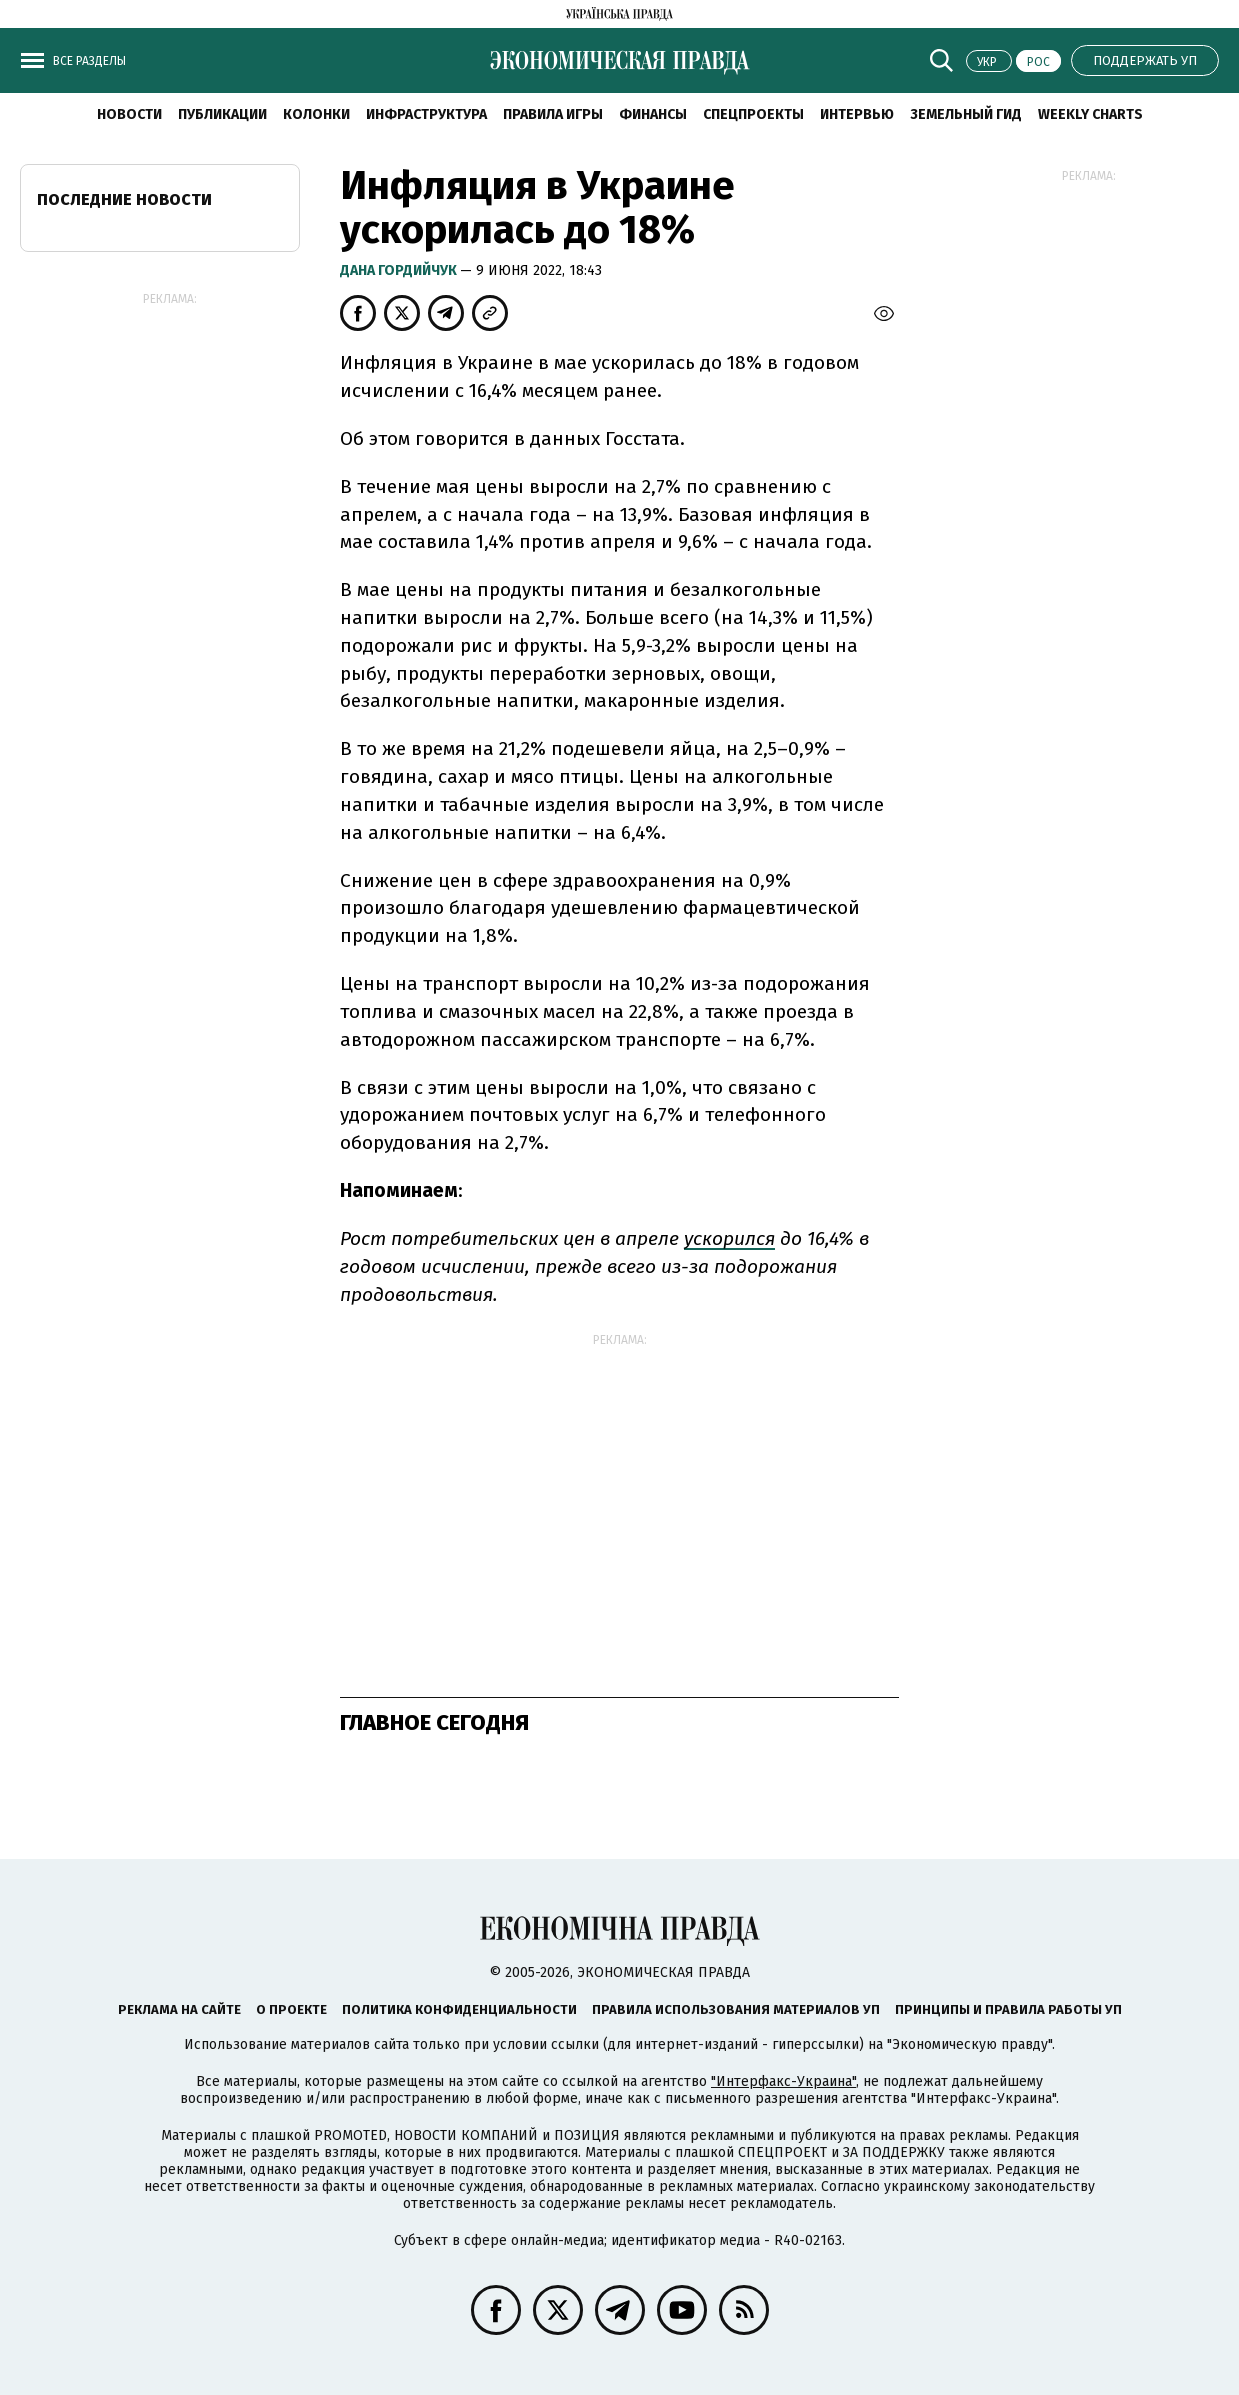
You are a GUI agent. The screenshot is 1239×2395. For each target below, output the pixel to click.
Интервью (857, 114)
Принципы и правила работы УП (1008, 2009)
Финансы (653, 114)
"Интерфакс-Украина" (783, 2081)
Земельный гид (966, 114)
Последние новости (124, 199)
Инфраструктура (426, 114)
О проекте (291, 2009)
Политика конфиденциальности (459, 2009)
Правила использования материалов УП (736, 2009)
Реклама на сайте (179, 2009)
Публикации (222, 114)
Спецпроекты (753, 114)
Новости (129, 114)
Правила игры (553, 114)
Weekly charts (1090, 114)
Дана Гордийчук (400, 270)
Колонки (316, 114)
